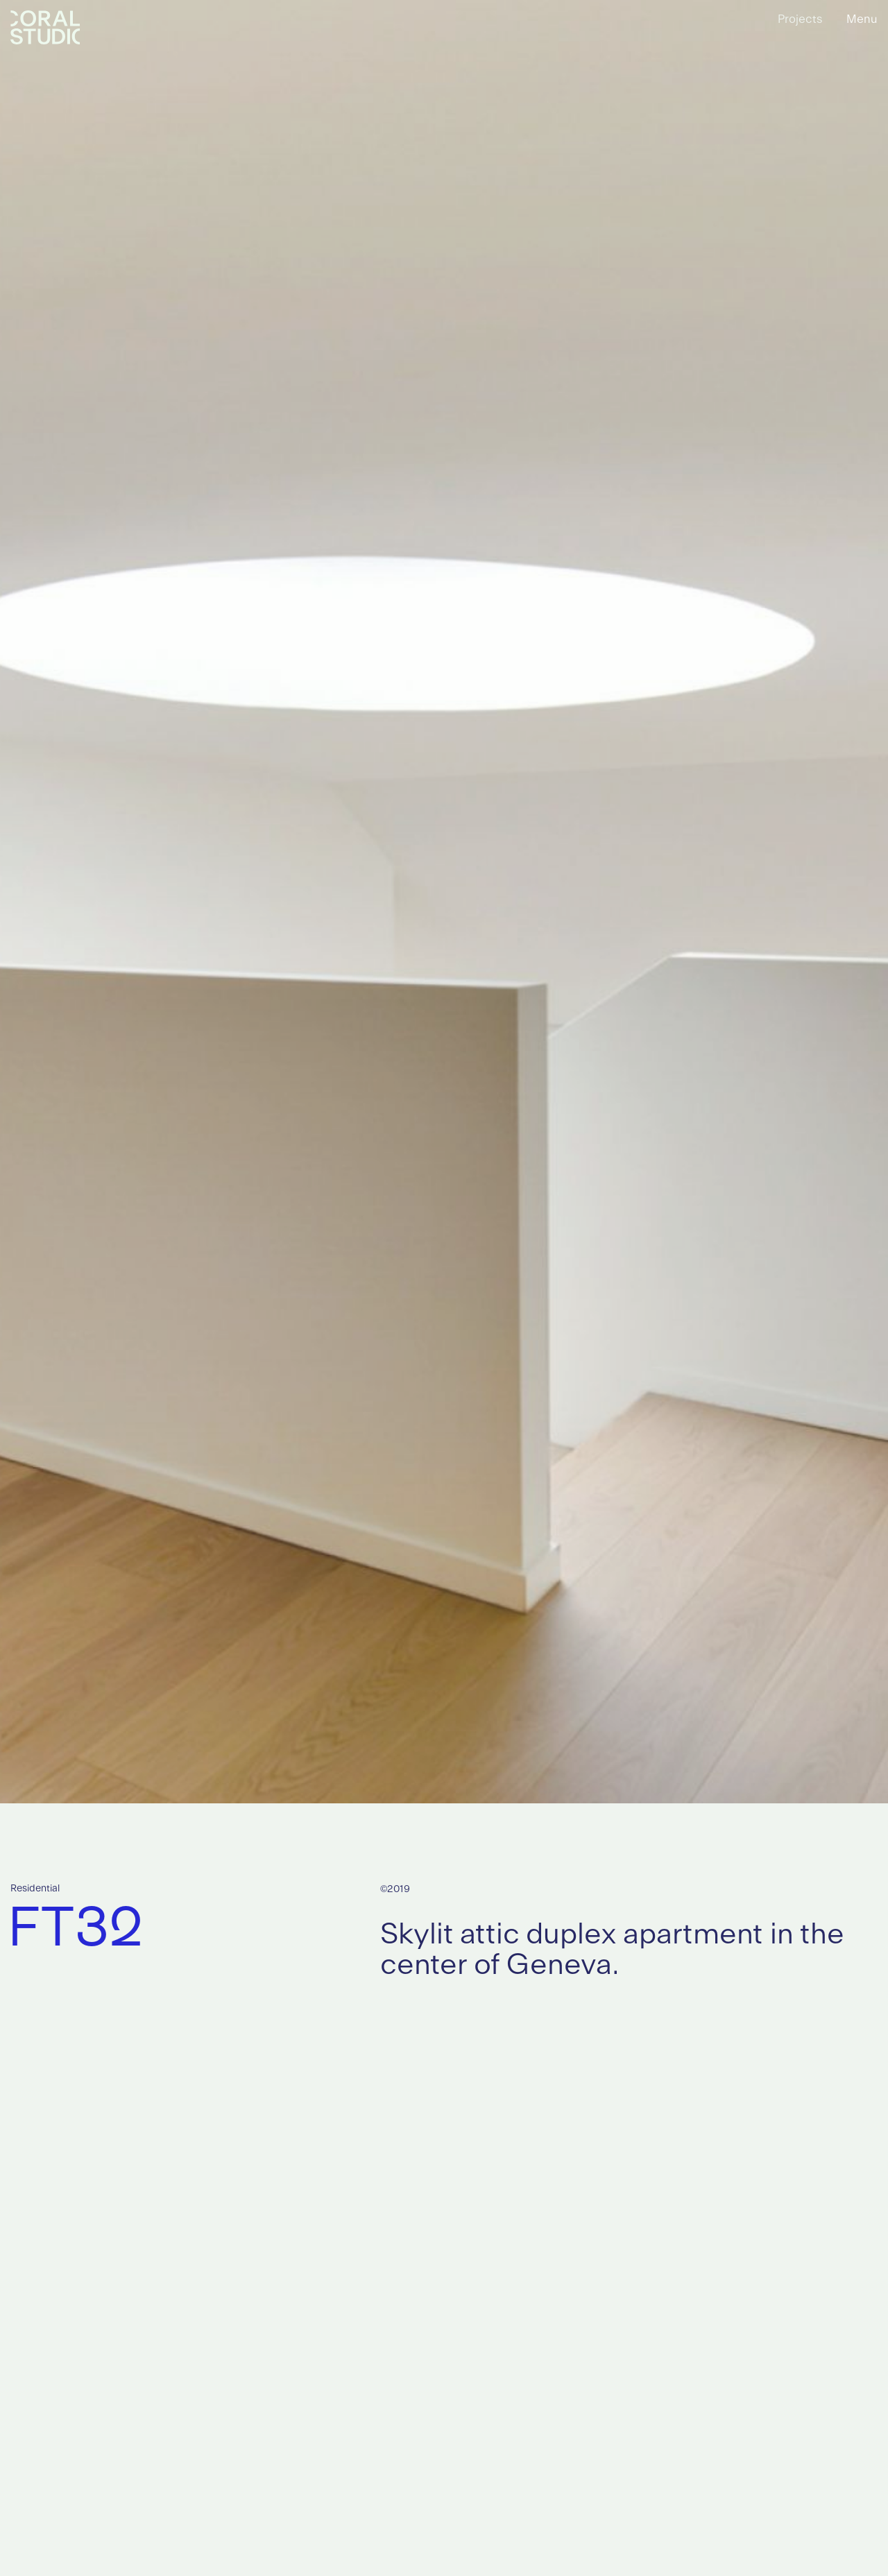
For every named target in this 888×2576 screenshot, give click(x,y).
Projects (800, 19)
